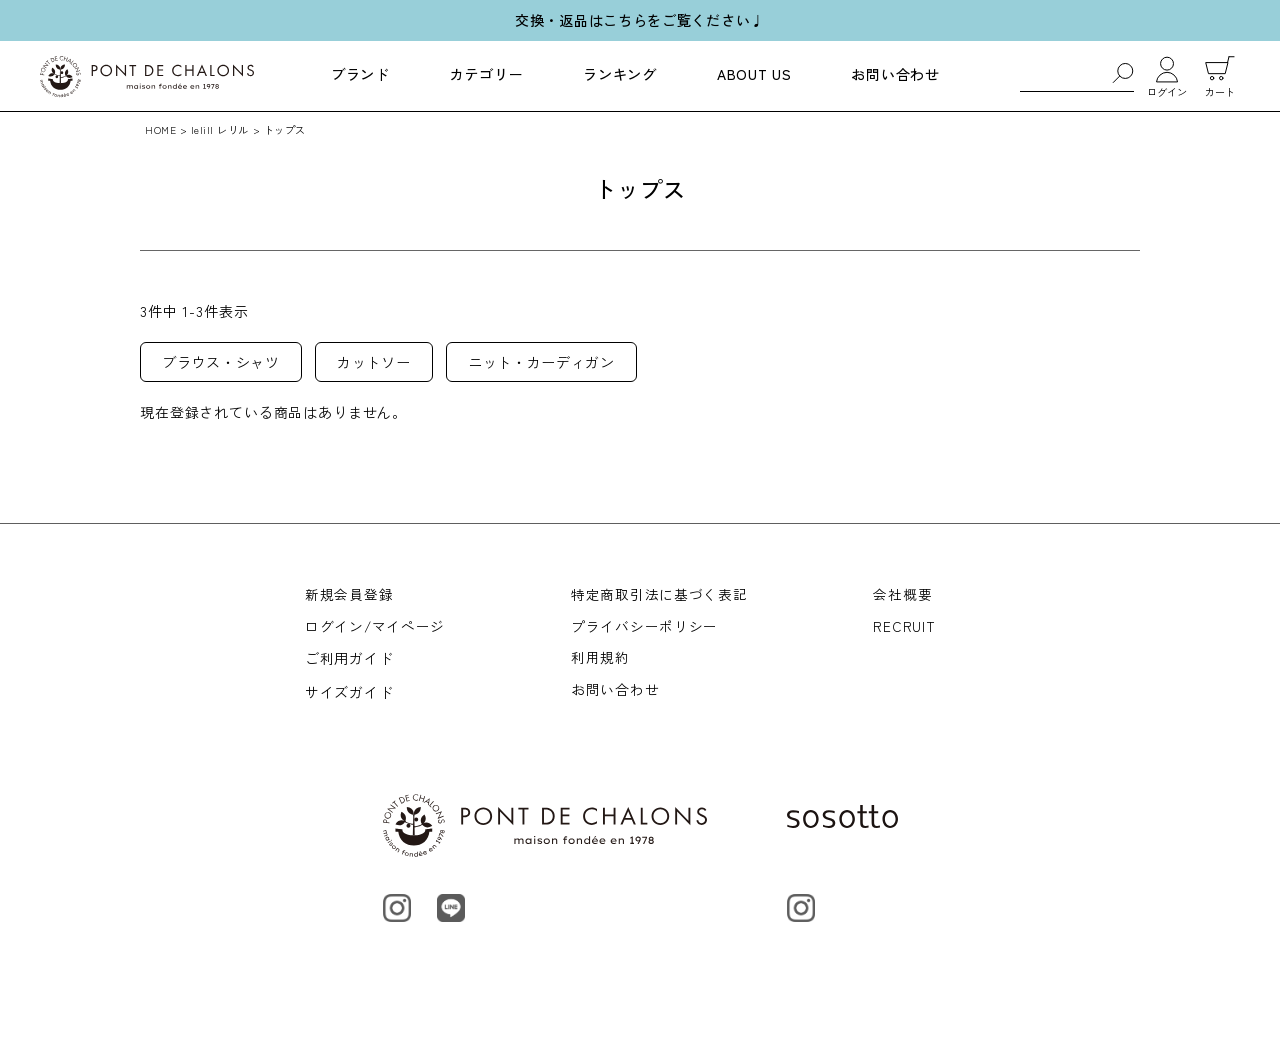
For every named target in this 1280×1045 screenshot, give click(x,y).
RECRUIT (905, 629)
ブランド (360, 74)
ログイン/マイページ (375, 629)
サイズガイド (349, 696)
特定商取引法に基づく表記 (660, 595)
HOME (160, 130)
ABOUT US (754, 74)
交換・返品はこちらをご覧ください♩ (640, 20)
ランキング (620, 74)
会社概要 (903, 595)
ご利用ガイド (349, 663)
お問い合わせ (895, 74)
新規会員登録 (349, 595)
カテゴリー (487, 74)
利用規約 (601, 663)
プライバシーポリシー (645, 629)
